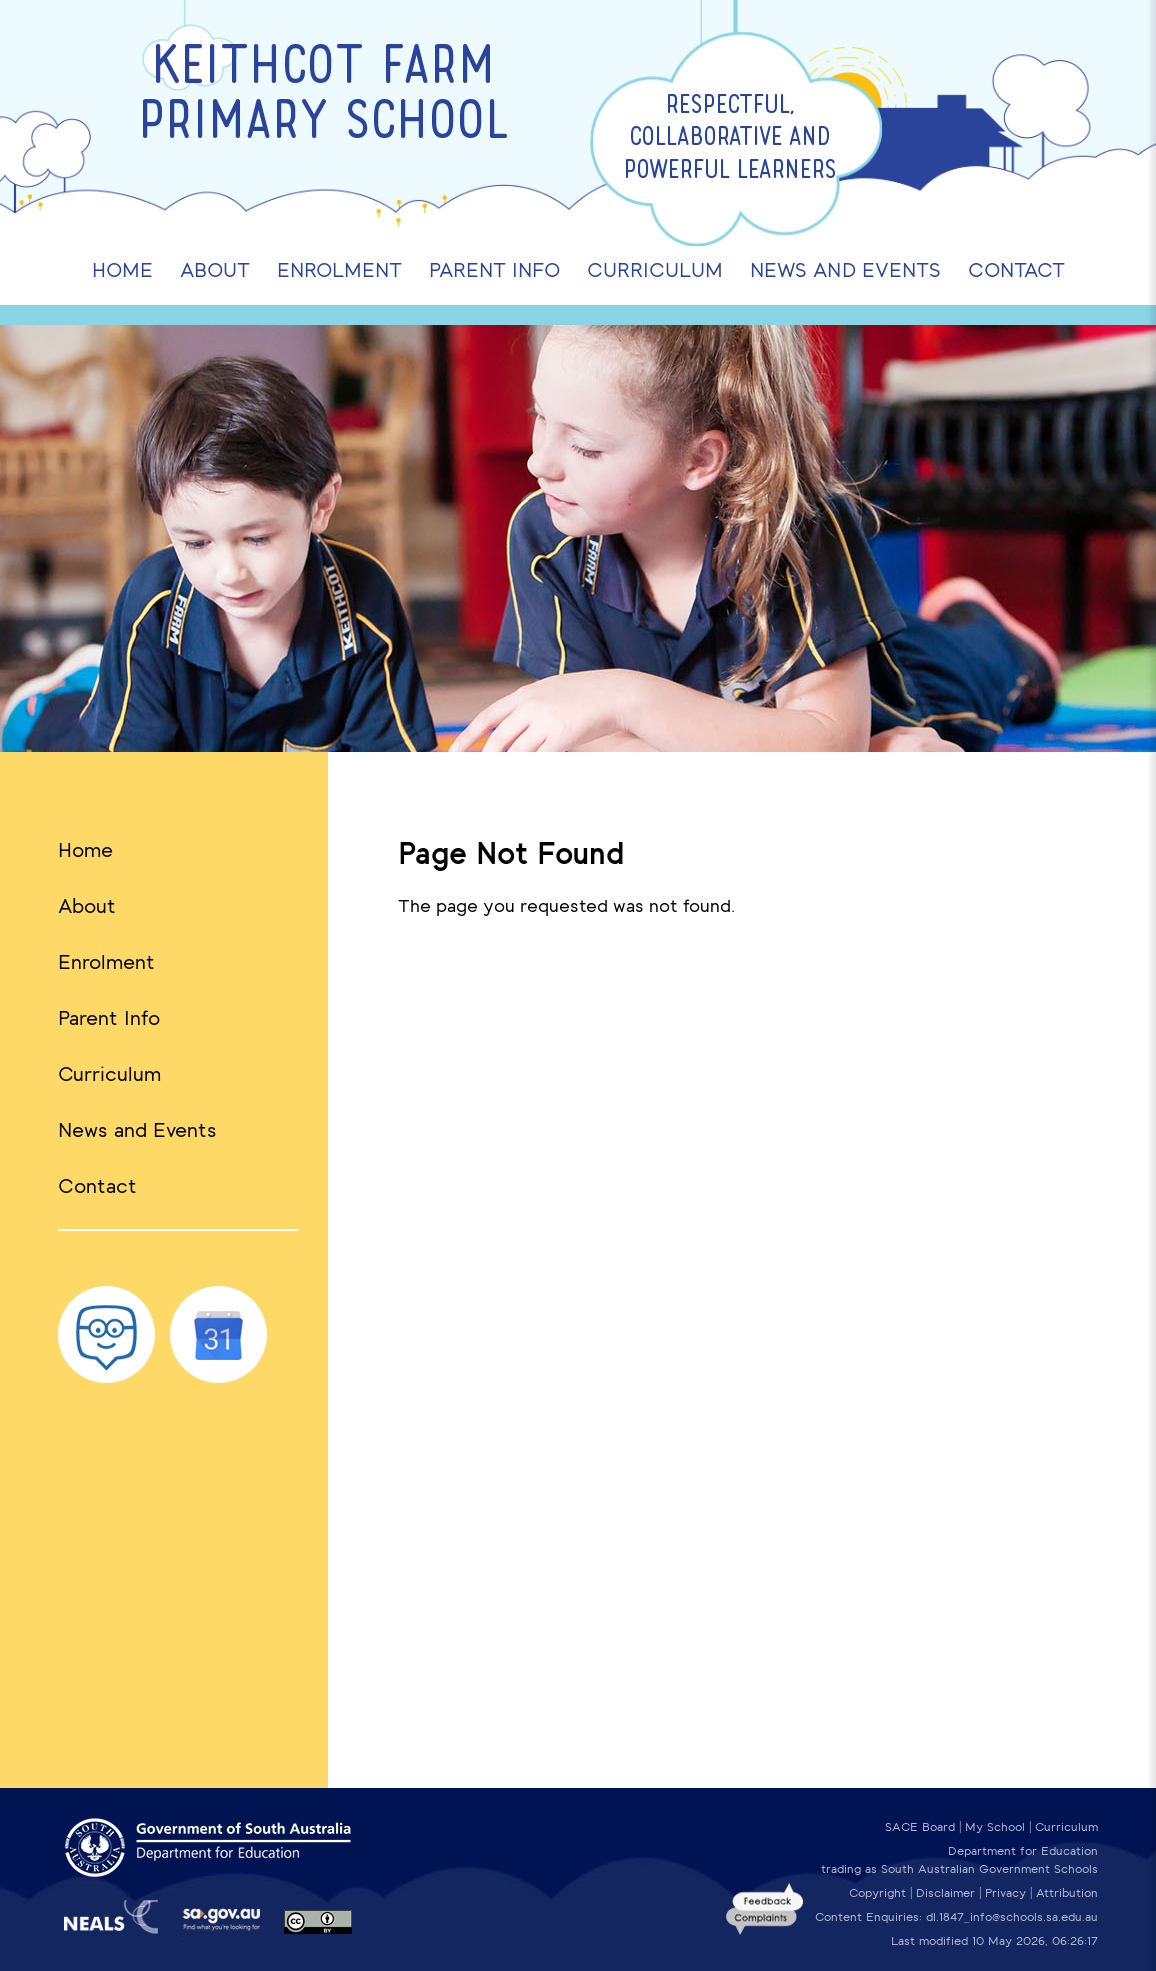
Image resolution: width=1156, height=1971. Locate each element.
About (87, 906)
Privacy (1005, 1893)
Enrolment (106, 962)
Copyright (877, 1893)
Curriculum (109, 1074)
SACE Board (920, 1827)
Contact (97, 1186)
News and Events (137, 1130)
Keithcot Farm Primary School (323, 97)
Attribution (1067, 1893)
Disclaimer (945, 1893)
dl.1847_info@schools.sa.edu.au (1012, 1917)
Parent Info (109, 1018)
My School (995, 1827)
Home (85, 850)
